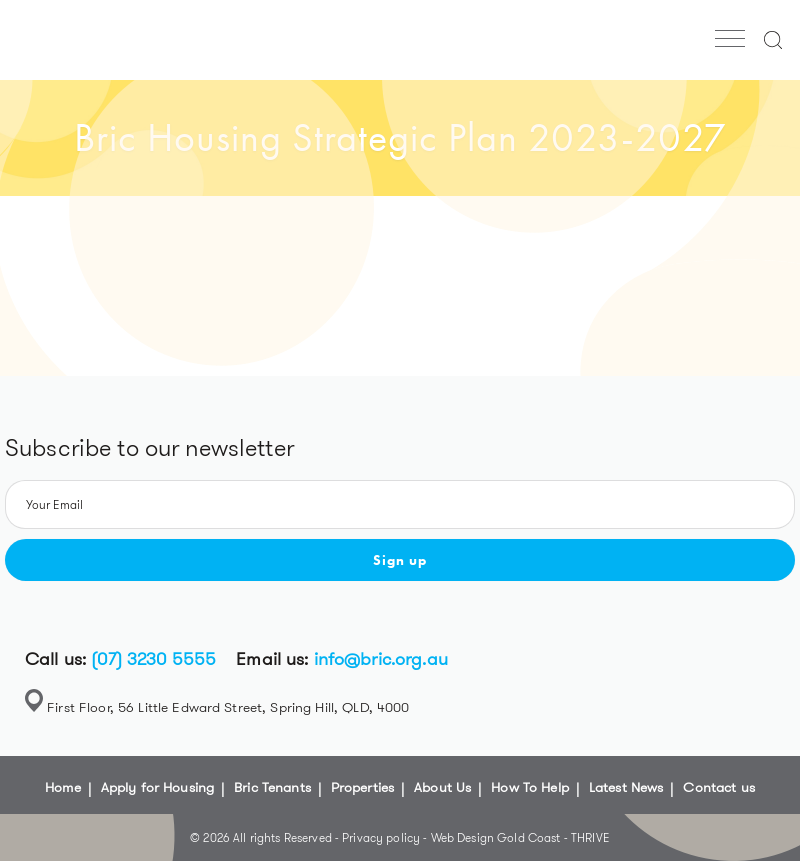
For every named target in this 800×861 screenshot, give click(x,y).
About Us (442, 787)
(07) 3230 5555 (153, 659)
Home (63, 787)
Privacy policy (382, 837)
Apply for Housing (157, 787)
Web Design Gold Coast (496, 837)
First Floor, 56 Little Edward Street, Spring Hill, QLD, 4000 (228, 707)
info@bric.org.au (381, 659)
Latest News (626, 787)
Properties (362, 787)
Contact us (718, 787)
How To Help (530, 787)
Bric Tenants (272, 787)
